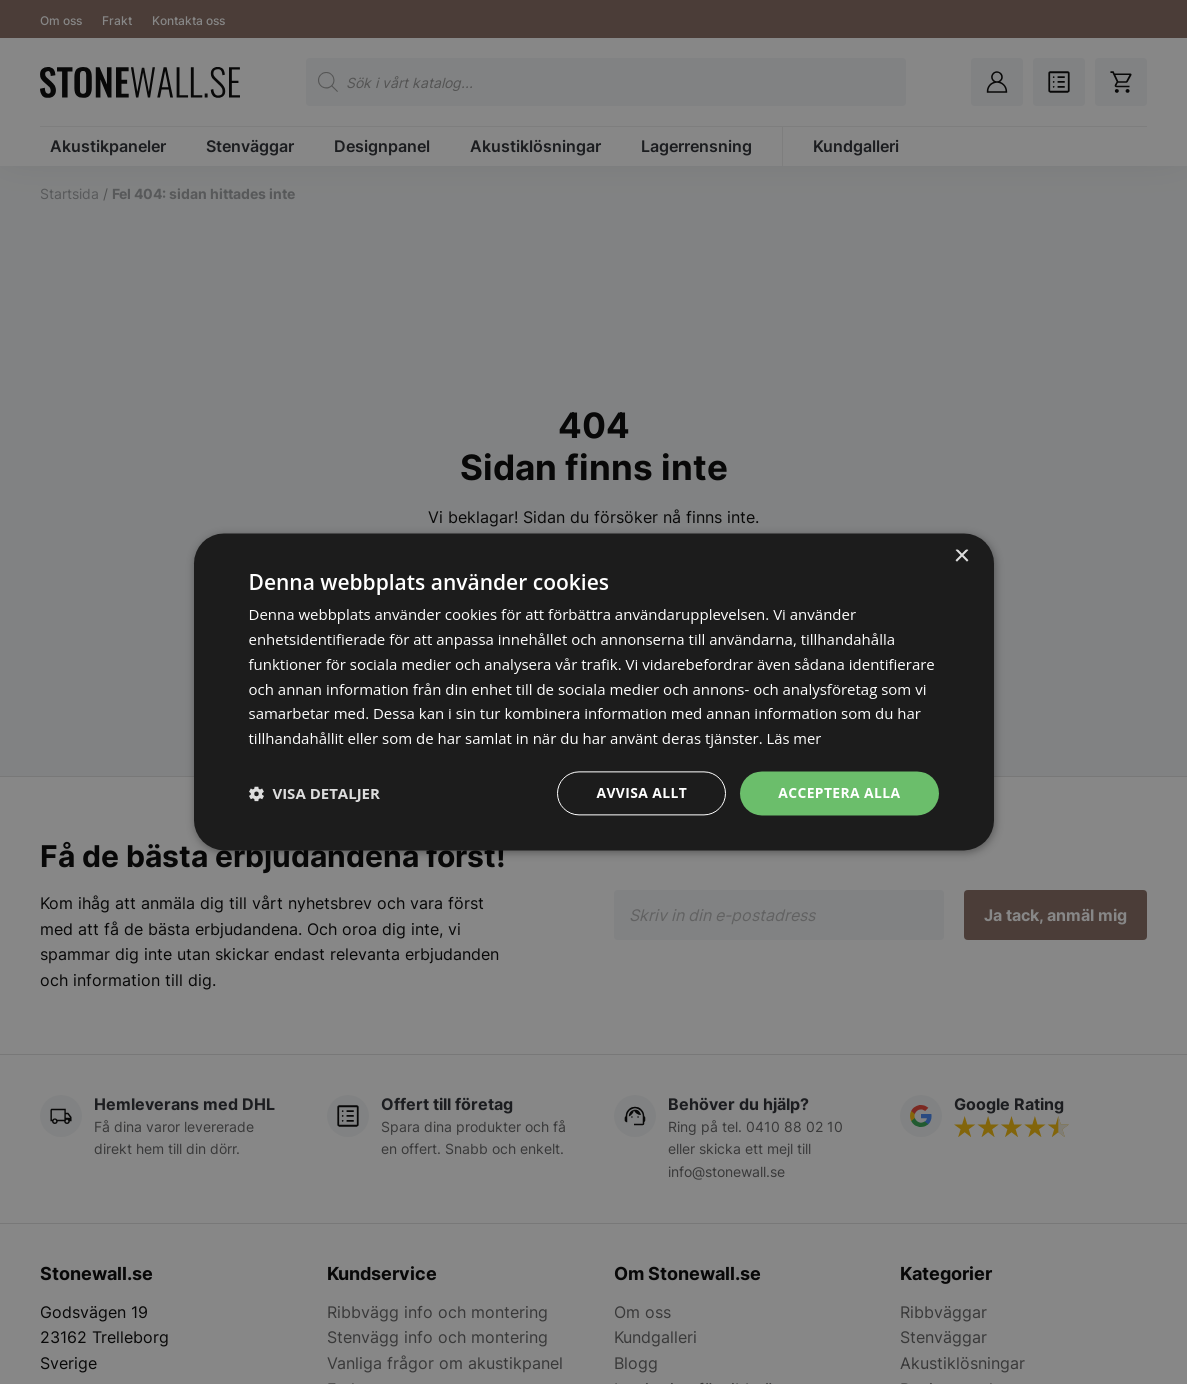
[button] (314, 793)
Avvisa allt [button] (640, 792)
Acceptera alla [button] (838, 792)
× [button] (961, 556)
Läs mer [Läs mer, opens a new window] (795, 738)
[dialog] (593, 692)
